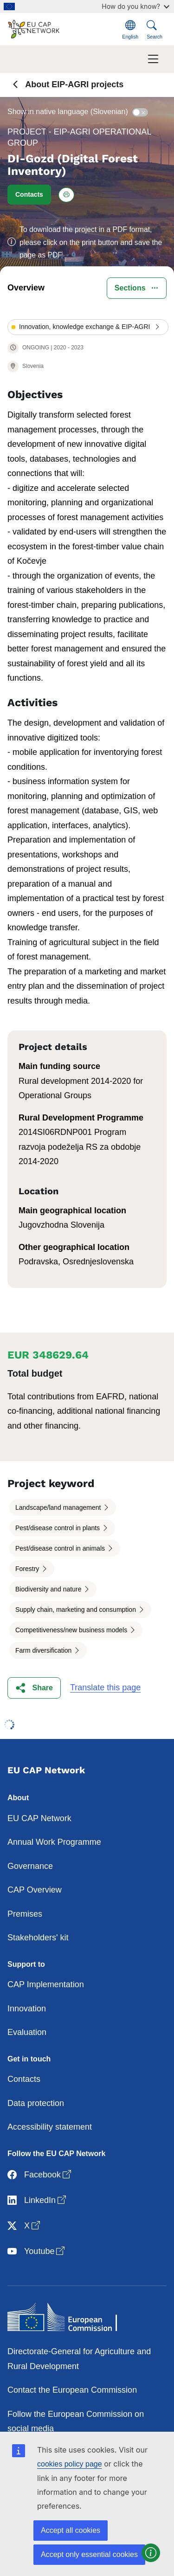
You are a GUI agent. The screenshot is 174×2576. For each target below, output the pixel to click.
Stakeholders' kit (38, 1937)
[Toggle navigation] (153, 59)
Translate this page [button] (105, 1687)
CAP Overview (34, 1889)
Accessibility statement (49, 2127)
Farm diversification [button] (44, 1650)
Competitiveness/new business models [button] (72, 1630)
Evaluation (26, 2032)
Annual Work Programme (54, 1842)
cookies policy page (69, 2464)
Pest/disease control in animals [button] (61, 1548)
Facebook (40, 2175)
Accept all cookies (70, 2530)
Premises (24, 1914)
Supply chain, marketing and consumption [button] (76, 1609)
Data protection (35, 2103)
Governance (30, 1866)
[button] (29, 195)
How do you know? (135, 6)
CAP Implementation (45, 1984)
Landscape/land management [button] (59, 1507)
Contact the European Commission (72, 2390)
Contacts (23, 2079)
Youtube (36, 2251)
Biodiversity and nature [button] (49, 1589)
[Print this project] (66, 194)
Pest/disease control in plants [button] (58, 1528)
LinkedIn (37, 2200)
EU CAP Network (39, 1818)
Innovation (26, 2008)
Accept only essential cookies (89, 2554)
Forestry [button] (28, 1568)
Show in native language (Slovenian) (67, 112)
